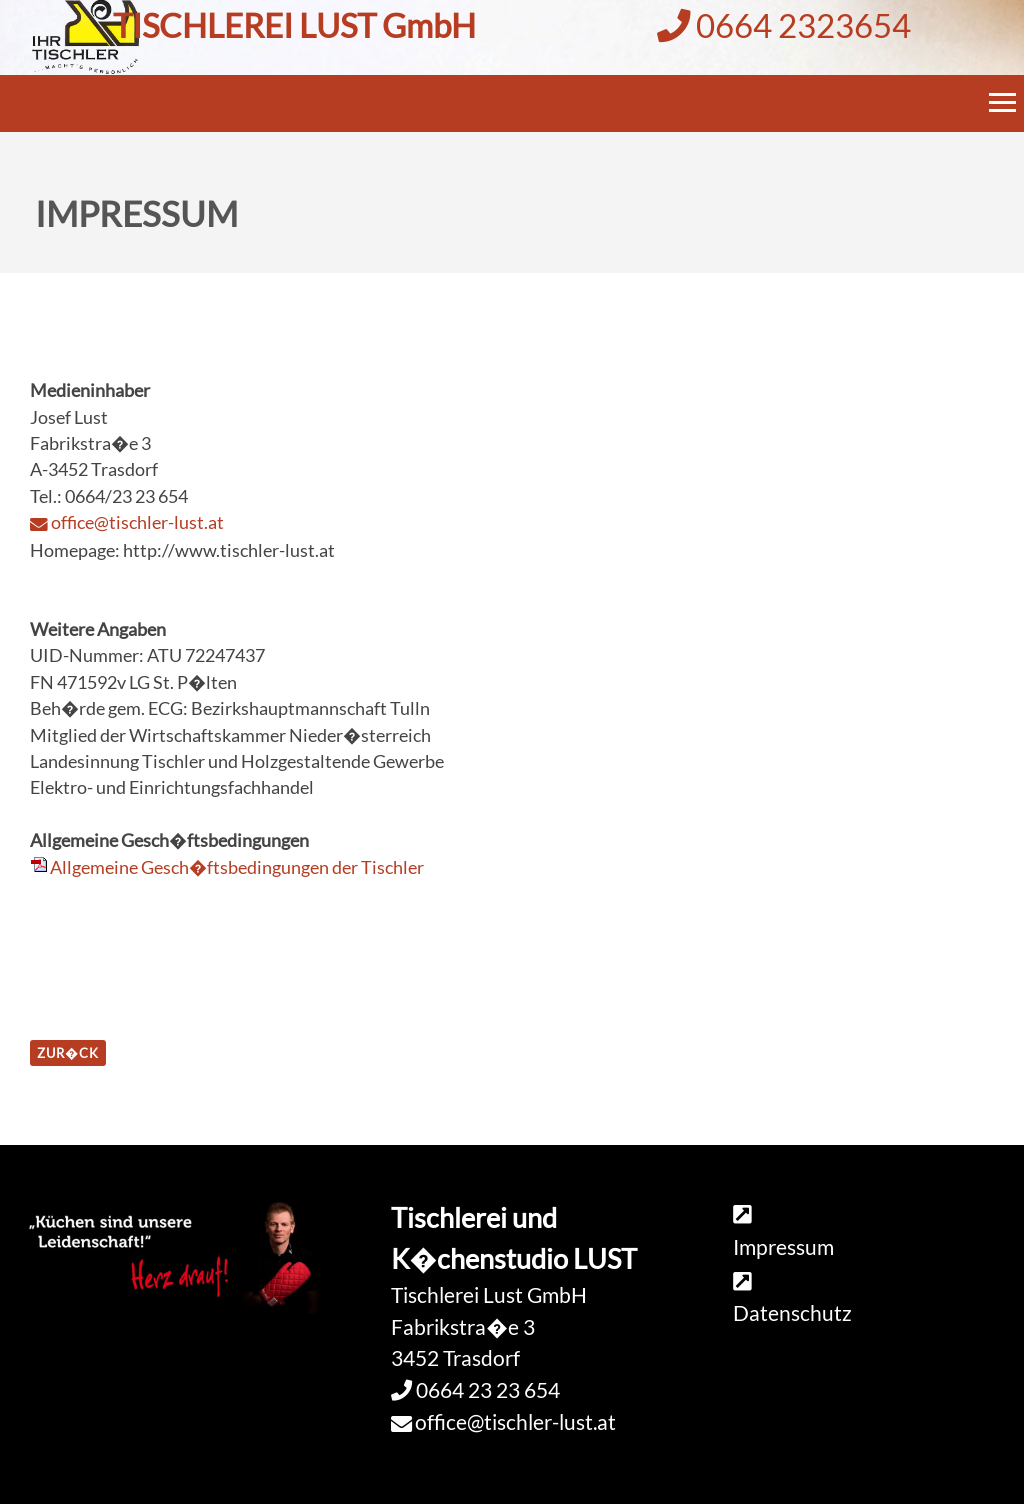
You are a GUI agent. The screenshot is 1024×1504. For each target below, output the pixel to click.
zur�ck (68, 1053)
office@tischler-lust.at (137, 522)
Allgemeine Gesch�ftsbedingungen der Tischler (237, 867)
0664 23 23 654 (486, 1389)
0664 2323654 (784, 25)
